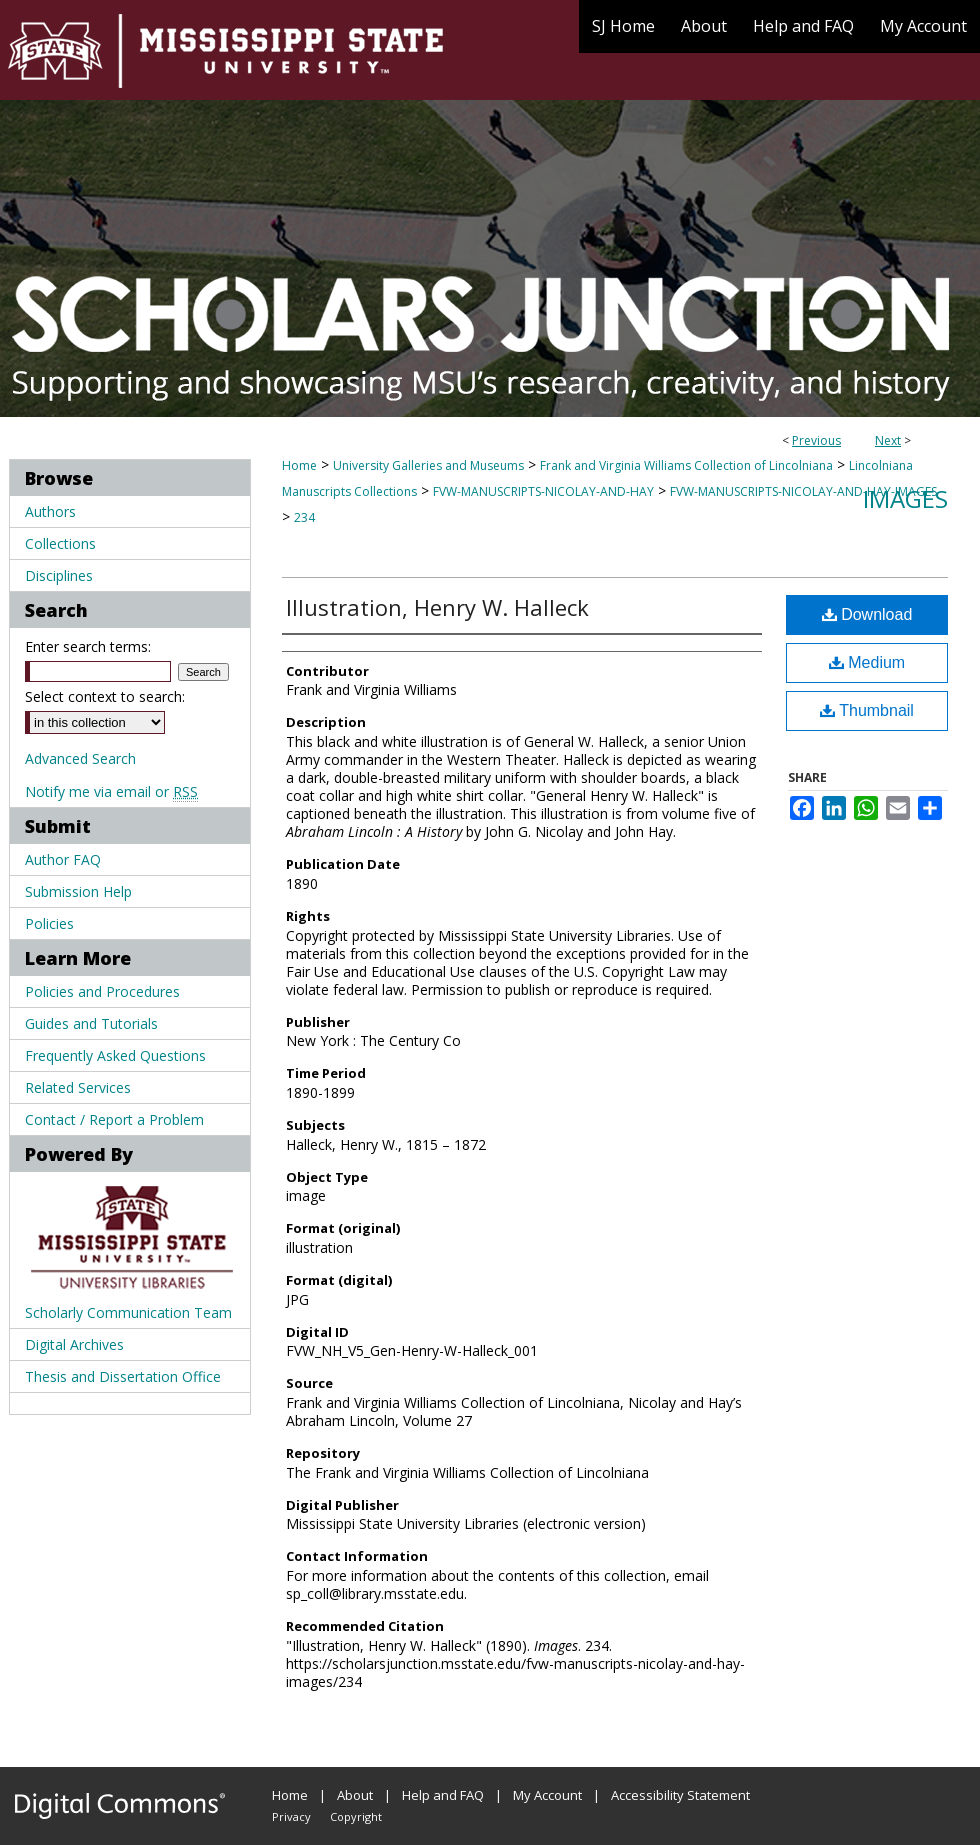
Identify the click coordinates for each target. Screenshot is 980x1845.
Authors (50, 511)
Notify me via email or (111, 791)
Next (888, 440)
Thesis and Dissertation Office (123, 1376)
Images (905, 498)
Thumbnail (867, 710)
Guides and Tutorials (91, 1023)
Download (867, 614)
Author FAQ (63, 859)
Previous (816, 440)
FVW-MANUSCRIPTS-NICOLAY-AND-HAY (543, 491)
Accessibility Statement (680, 1795)
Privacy (291, 1816)
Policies (49, 923)
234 (304, 517)
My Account (547, 1795)
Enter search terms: (88, 646)
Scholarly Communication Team (128, 1312)
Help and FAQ (443, 1795)
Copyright (356, 1816)
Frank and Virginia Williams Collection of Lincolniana (686, 465)
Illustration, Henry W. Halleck (437, 607)
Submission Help (78, 891)
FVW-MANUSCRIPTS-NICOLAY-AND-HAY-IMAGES (803, 491)
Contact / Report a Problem (114, 1119)
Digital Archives (74, 1344)
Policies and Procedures (102, 991)
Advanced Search (80, 758)
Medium (867, 662)
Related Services (78, 1087)
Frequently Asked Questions (115, 1055)
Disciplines (59, 575)
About (355, 1795)
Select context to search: (105, 696)
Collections (60, 543)
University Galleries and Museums (428, 465)
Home (299, 465)
